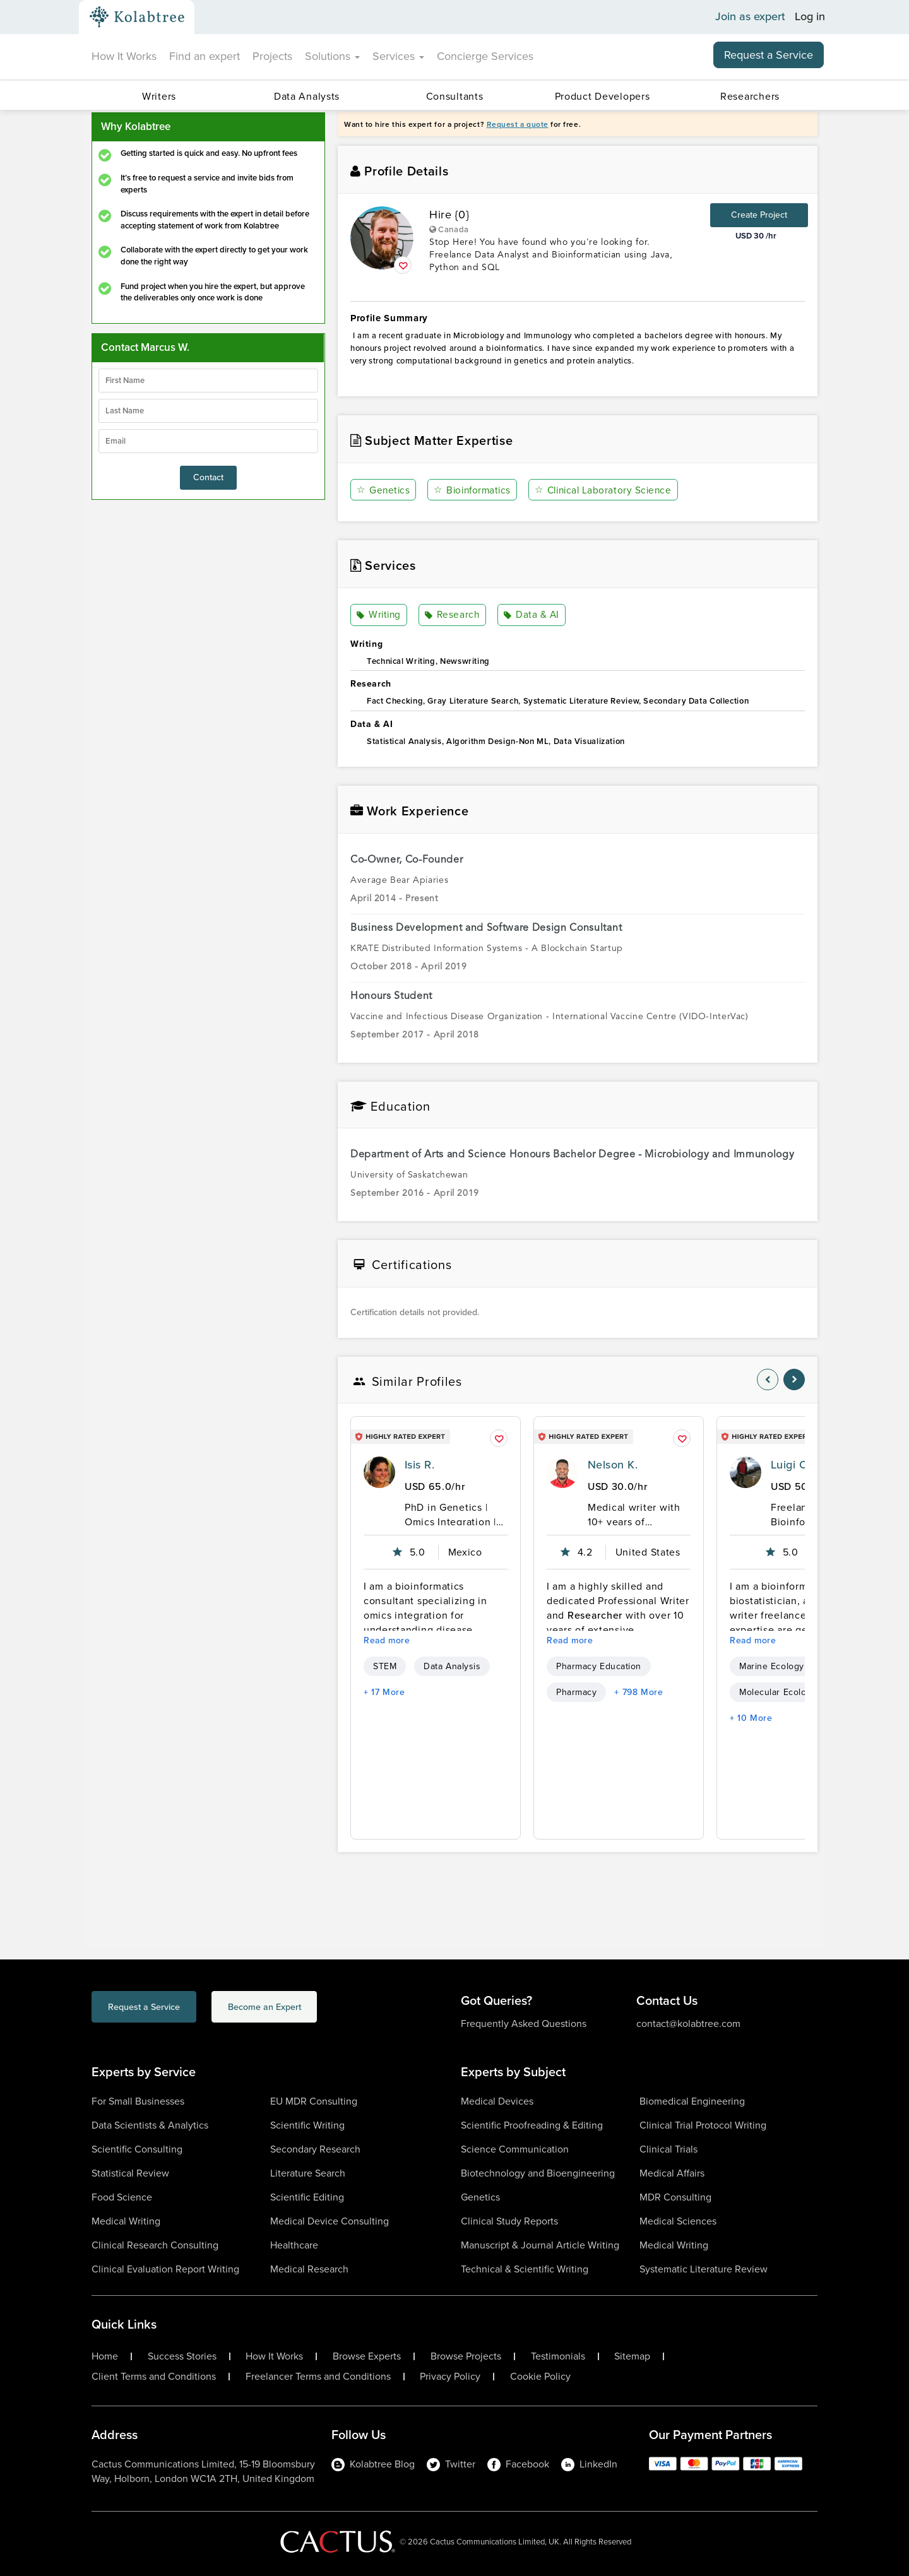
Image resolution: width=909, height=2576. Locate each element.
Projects (272, 56)
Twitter (451, 2464)
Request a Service (768, 55)
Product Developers (602, 96)
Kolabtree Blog (373, 2464)
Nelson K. (613, 1464)
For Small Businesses (138, 2101)
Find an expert (204, 56)
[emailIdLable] (208, 441)
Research (452, 615)
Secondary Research (315, 2149)
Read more (387, 1640)
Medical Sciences (677, 2221)
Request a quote (518, 124)
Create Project (759, 215)
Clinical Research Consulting (155, 2245)
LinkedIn (589, 2464)
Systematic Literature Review (703, 2269)
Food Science (122, 2197)
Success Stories (182, 2356)
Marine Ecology (771, 1666)
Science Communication (515, 2149)
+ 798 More (638, 1692)
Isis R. (419, 1464)
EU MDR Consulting (313, 2101)
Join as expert (750, 17)
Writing (380, 615)
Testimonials (558, 2356)
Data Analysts (307, 96)
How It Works (124, 56)
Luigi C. (790, 1464)
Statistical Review (130, 2173)
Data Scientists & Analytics (150, 2125)
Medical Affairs (671, 2173)
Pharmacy (576, 1692)
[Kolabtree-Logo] (137, 17)
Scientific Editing (307, 2197)
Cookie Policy (540, 2376)
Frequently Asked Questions (523, 2023)
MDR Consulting (675, 2197)
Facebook (518, 2464)
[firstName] (208, 381)
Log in (810, 17)
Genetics (384, 490)
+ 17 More (384, 1692)
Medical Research (309, 2269)
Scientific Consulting (137, 2149)
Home (105, 2356)
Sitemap (632, 2356)
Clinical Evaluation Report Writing (165, 2269)
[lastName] (208, 411)
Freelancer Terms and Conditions (318, 2376)
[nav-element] (767, 1379)
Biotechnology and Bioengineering (538, 2173)
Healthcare (294, 2245)
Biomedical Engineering (692, 2101)
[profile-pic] (379, 1472)
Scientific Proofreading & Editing (532, 2125)
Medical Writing (126, 2221)
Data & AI (530, 615)
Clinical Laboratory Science (607, 490)
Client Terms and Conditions (154, 2376)
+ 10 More (751, 1718)
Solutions (332, 56)
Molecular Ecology (777, 1692)
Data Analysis (452, 1666)
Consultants (455, 96)
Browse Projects (466, 2356)
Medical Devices (497, 2101)
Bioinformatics (473, 490)
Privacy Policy (450, 2376)
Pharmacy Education (598, 1666)
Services (398, 56)
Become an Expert (314, 2008)
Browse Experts (367, 2356)
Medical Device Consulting (329, 2221)
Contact (208, 477)
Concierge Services (485, 56)
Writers (159, 96)
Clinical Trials (668, 2149)
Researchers (750, 96)
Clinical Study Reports (509, 2221)
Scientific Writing (307, 2125)
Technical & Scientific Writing (524, 2269)
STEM (384, 1666)
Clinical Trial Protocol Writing (702, 2125)
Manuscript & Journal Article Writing (540, 2245)
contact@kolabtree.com (688, 2023)
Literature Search (307, 2173)
